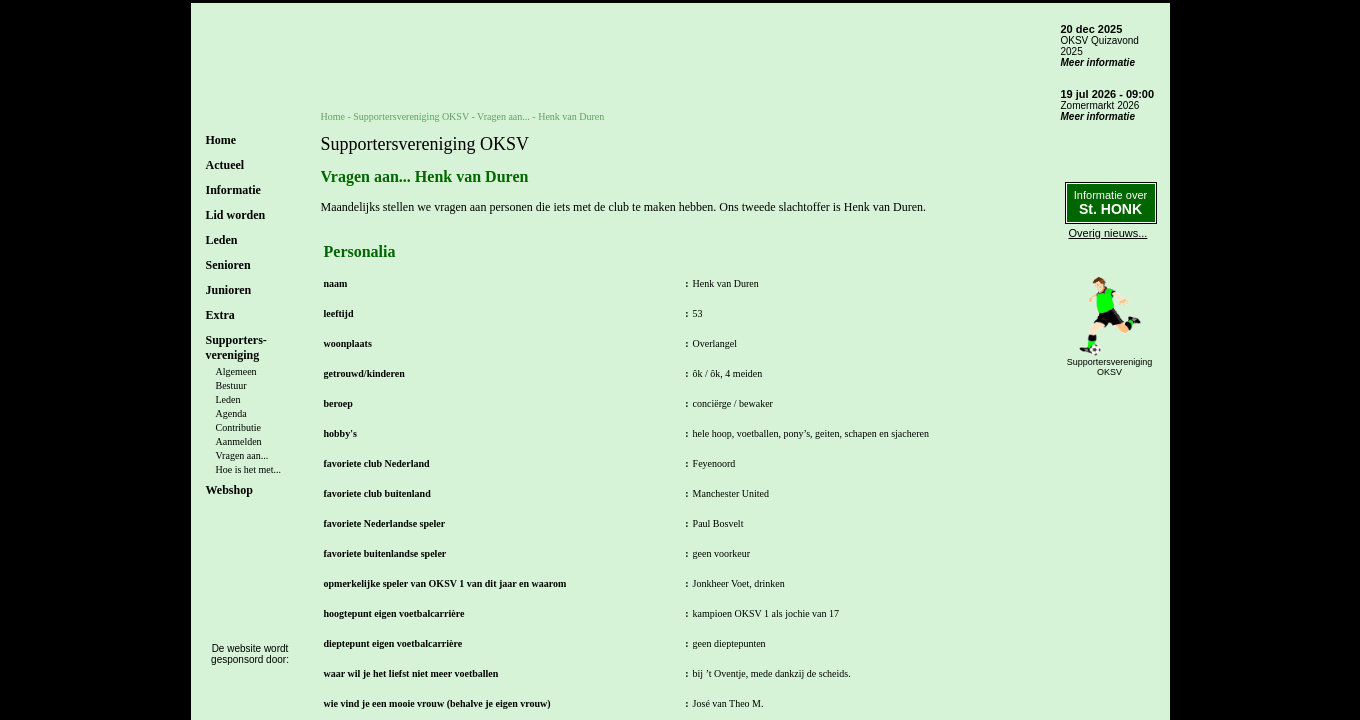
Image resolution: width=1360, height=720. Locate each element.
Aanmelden (239, 441)
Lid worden (236, 215)
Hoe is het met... (249, 469)
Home (221, 140)
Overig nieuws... (1108, 233)
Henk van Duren (571, 116)
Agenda (231, 413)
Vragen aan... (242, 455)
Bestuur (231, 385)
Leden (228, 399)
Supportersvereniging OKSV (411, 116)
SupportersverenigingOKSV (1110, 367)
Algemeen (236, 371)
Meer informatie (1098, 62)
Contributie (239, 427)
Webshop (229, 490)
